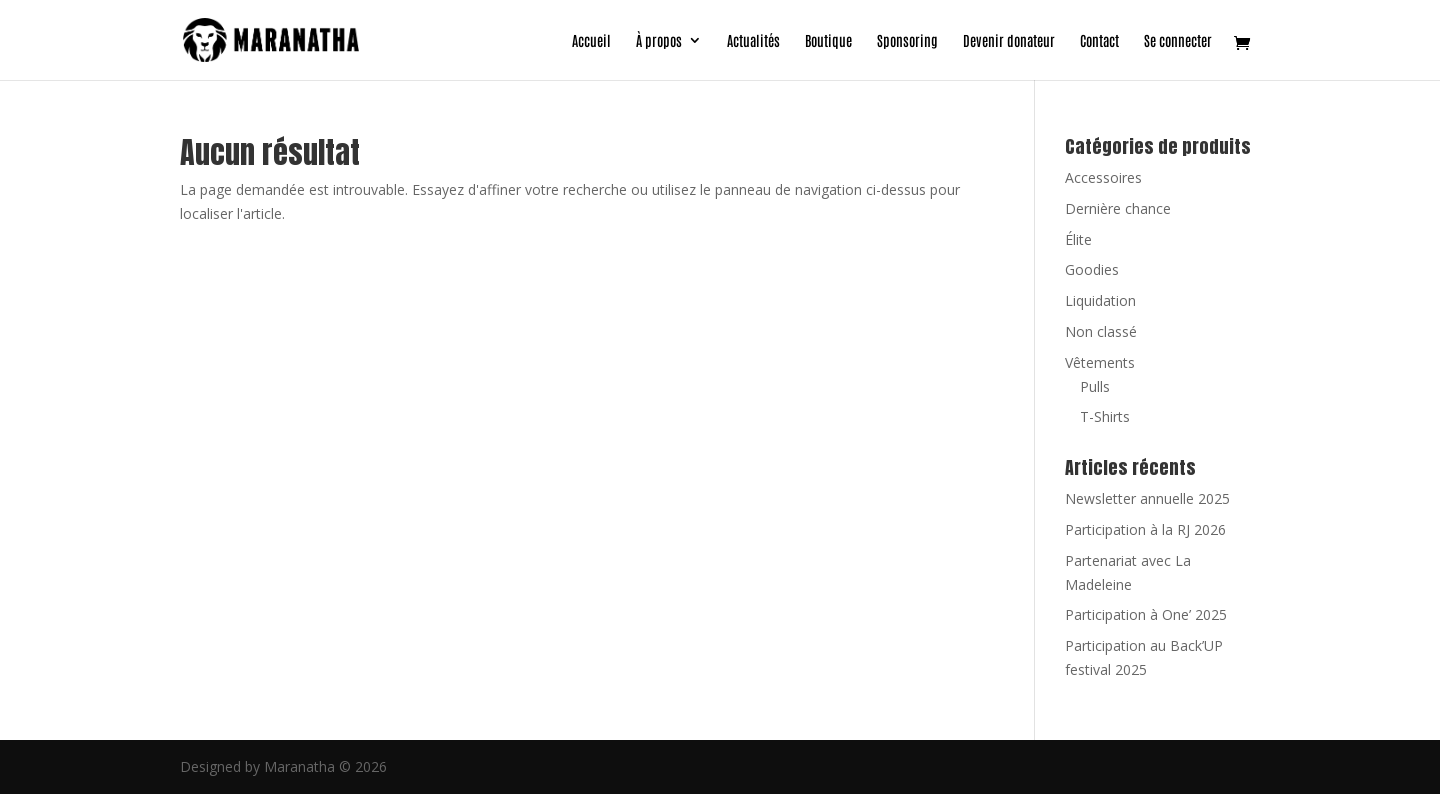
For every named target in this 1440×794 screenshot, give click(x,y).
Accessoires (1103, 177)
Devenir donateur (1009, 41)
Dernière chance (1118, 208)
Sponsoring (907, 41)
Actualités (753, 41)
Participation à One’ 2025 (1146, 614)
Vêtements (1100, 362)
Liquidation (1100, 300)
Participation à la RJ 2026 (1145, 529)
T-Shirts (1105, 416)
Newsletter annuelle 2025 (1147, 498)
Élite (1078, 239)
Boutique (828, 41)
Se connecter (1178, 41)
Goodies (1092, 269)
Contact (1099, 41)
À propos (659, 41)
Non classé (1101, 331)
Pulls (1095, 386)
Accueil (591, 41)
